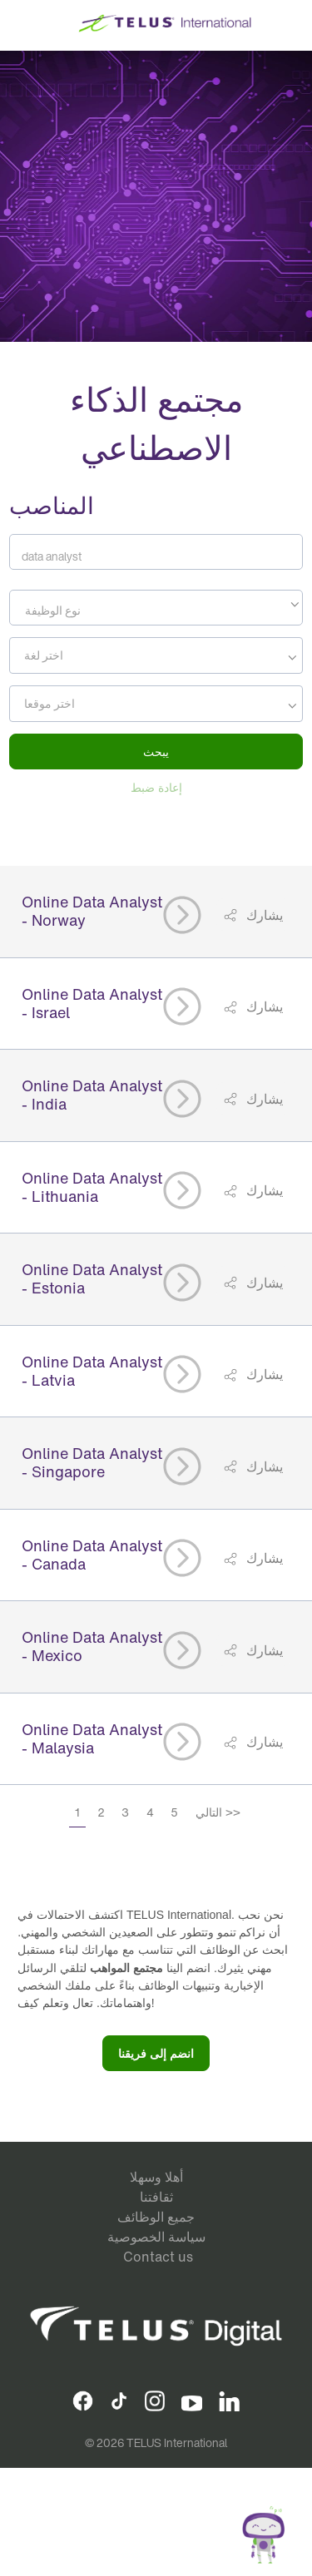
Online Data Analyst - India (92, 1095)
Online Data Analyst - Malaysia (92, 1738)
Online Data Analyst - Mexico (92, 1646)
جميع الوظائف (156, 2217)
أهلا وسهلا (156, 2177)
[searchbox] (89, 655)
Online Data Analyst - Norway (92, 911)
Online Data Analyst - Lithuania (92, 1187)
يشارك (263, 915)
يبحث (156, 751)
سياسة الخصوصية (156, 2237)
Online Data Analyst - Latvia (92, 1371)
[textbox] (156, 610)
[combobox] (156, 607)
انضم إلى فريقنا (156, 2053)
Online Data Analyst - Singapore (92, 1462)
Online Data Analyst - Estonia (92, 1278)
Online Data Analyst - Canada (92, 1555)
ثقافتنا (156, 2197)
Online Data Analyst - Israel (92, 1003)
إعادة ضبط (156, 787)
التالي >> (218, 1812)
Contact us (158, 2257)
